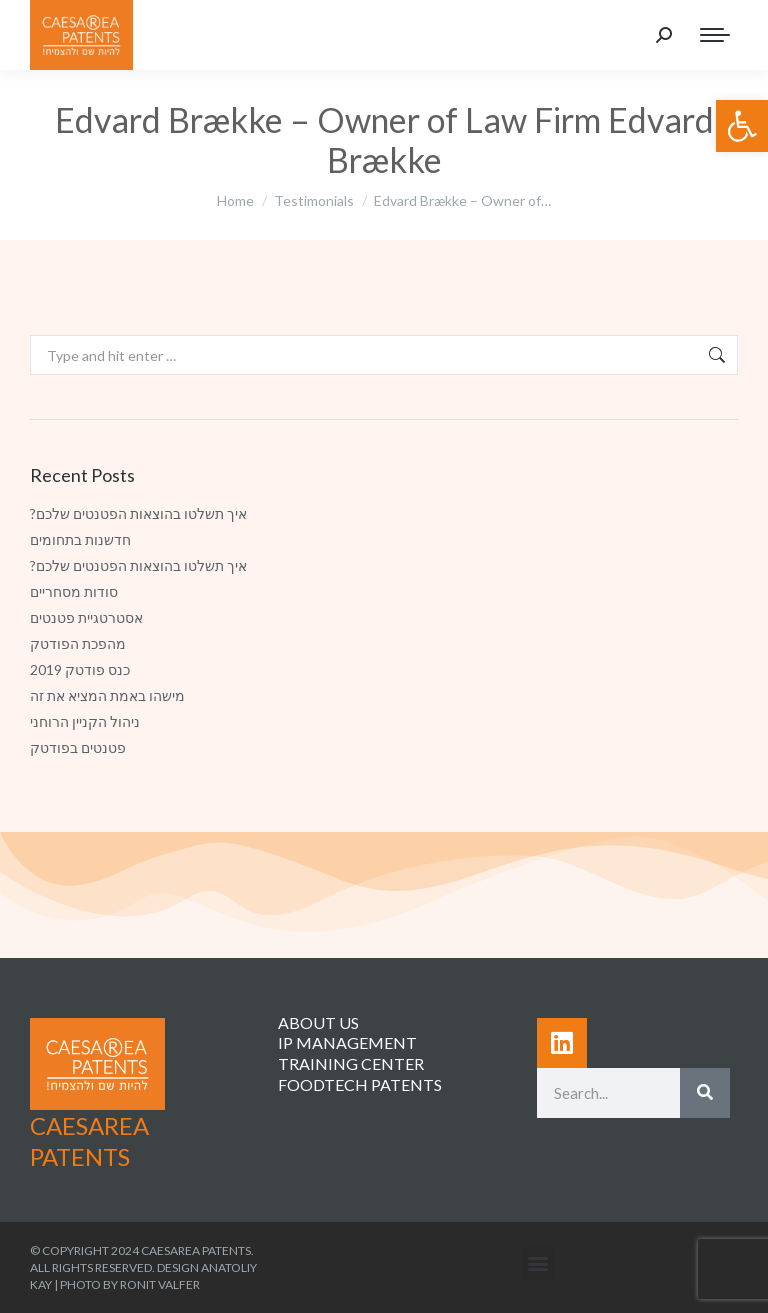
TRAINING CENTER (351, 1063)
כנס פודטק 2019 (80, 669)
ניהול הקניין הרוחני (85, 721)
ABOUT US (318, 1022)
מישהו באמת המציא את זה (107, 695)
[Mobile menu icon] (715, 35)
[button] (742, 126)
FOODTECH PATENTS (360, 1084)
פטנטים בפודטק (78, 747)
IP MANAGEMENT (347, 1042)
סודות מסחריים (74, 591)
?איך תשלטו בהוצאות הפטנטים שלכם (138, 513)
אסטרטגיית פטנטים (86, 617)
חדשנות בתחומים (80, 539)
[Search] (705, 1093)
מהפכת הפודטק (78, 643)
